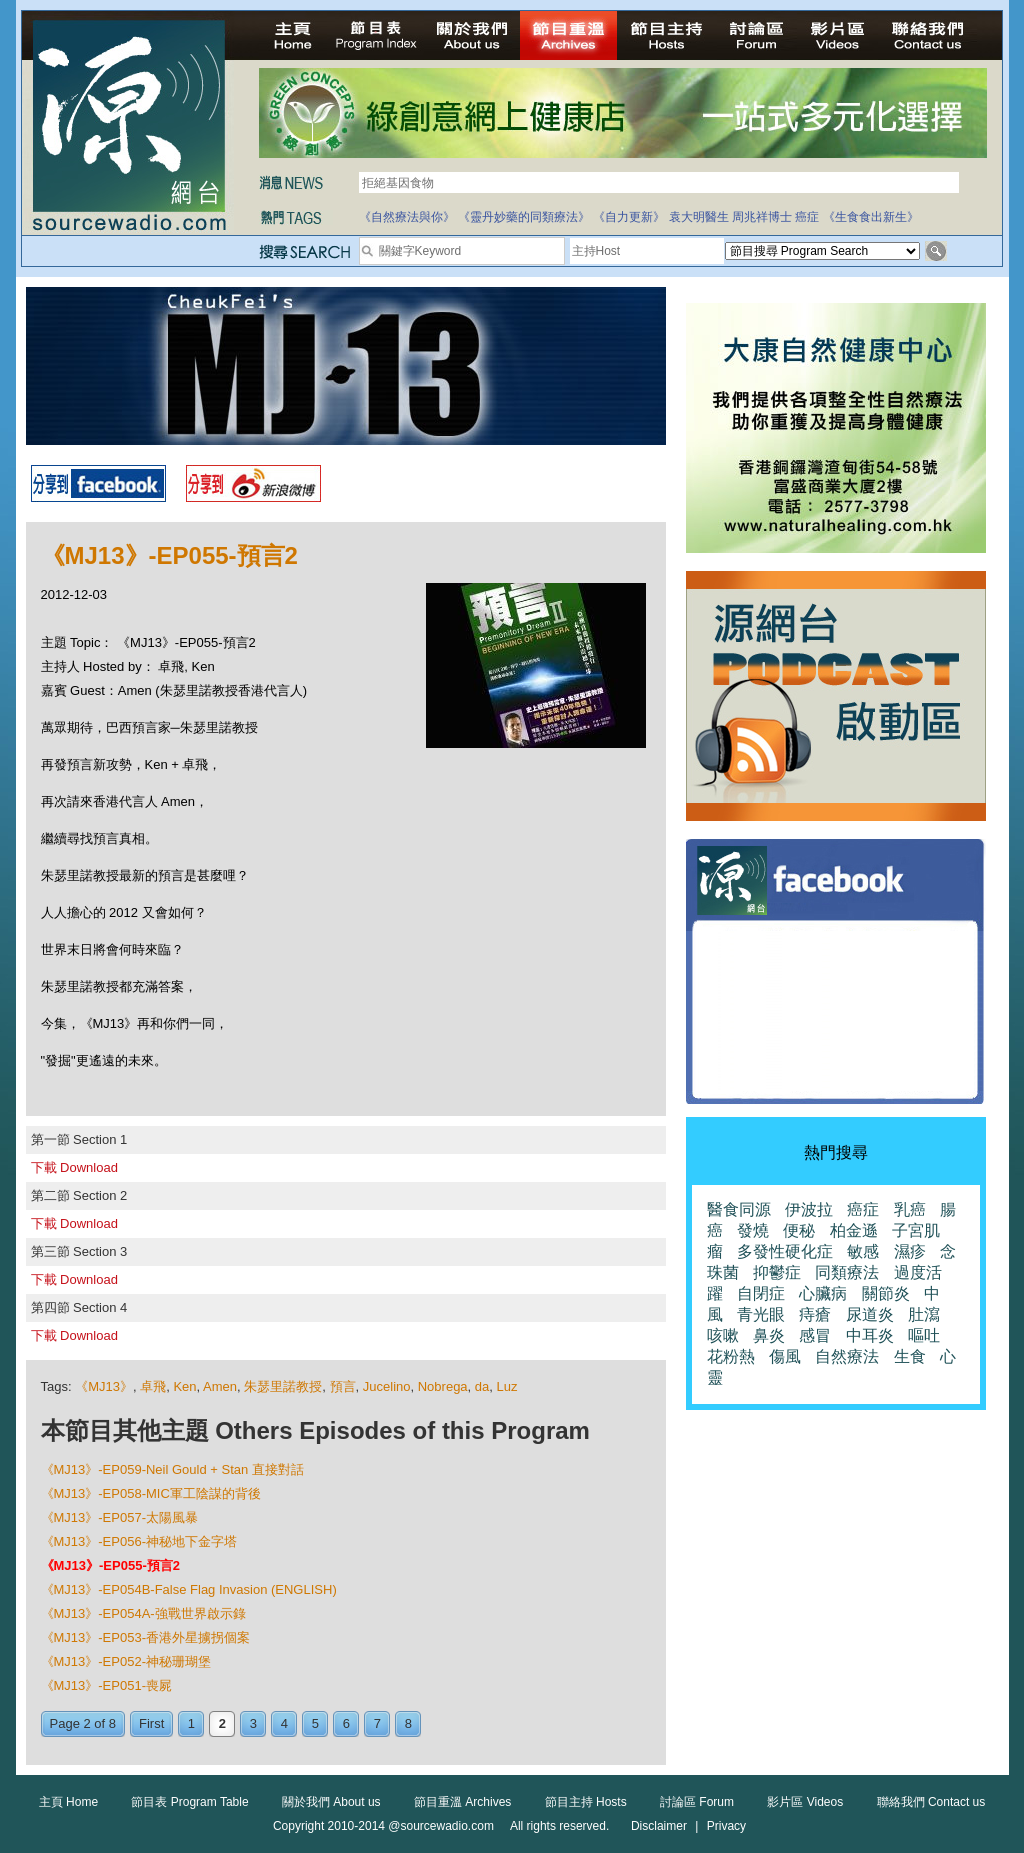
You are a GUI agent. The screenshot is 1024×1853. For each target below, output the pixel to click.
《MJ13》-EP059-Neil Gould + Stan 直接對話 (172, 1469)
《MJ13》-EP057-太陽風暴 (119, 1517)
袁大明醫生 (699, 217)
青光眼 (761, 1314)
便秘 (799, 1230)
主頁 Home (68, 1802)
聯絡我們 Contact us (931, 1802)
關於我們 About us (331, 1802)
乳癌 (910, 1209)
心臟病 (823, 1293)
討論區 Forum (697, 1802)
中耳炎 (870, 1335)
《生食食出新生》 (871, 217)
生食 (910, 1356)
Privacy (726, 1826)
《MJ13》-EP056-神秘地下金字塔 (139, 1541)
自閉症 (761, 1293)
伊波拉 (809, 1209)
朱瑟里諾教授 (283, 1386)
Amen (220, 1386)
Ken (184, 1386)
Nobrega (443, 1386)
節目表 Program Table (189, 1802)
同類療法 (847, 1272)
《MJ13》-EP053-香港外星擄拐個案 (145, 1637)
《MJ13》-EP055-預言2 (110, 1565)
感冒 (815, 1335)
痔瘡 (815, 1314)
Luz (507, 1386)
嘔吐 (924, 1335)
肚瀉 (924, 1314)
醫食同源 (739, 1209)
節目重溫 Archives (462, 1802)
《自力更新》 (629, 217)
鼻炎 (769, 1335)
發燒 (753, 1230)
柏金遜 (854, 1230)
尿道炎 (870, 1314)
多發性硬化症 (785, 1251)
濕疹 (910, 1251)
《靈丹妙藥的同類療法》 (524, 217)
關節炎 (886, 1293)
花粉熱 (731, 1356)
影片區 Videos (805, 1802)
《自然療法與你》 (407, 217)
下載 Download (74, 1167)
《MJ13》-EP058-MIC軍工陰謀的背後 (151, 1493)
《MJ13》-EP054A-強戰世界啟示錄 (143, 1613)
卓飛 (153, 1386)
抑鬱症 (777, 1272)
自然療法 (847, 1356)
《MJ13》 (104, 1386)
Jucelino (387, 1386)
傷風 (785, 1356)
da (482, 1386)
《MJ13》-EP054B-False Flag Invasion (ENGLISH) (189, 1589)
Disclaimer (659, 1826)
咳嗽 (723, 1335)
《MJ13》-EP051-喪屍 (106, 1685)
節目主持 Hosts (586, 1802)
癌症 (807, 217)
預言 (343, 1386)
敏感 (863, 1251)
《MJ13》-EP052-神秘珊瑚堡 (126, 1661)
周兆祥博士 (762, 217)
